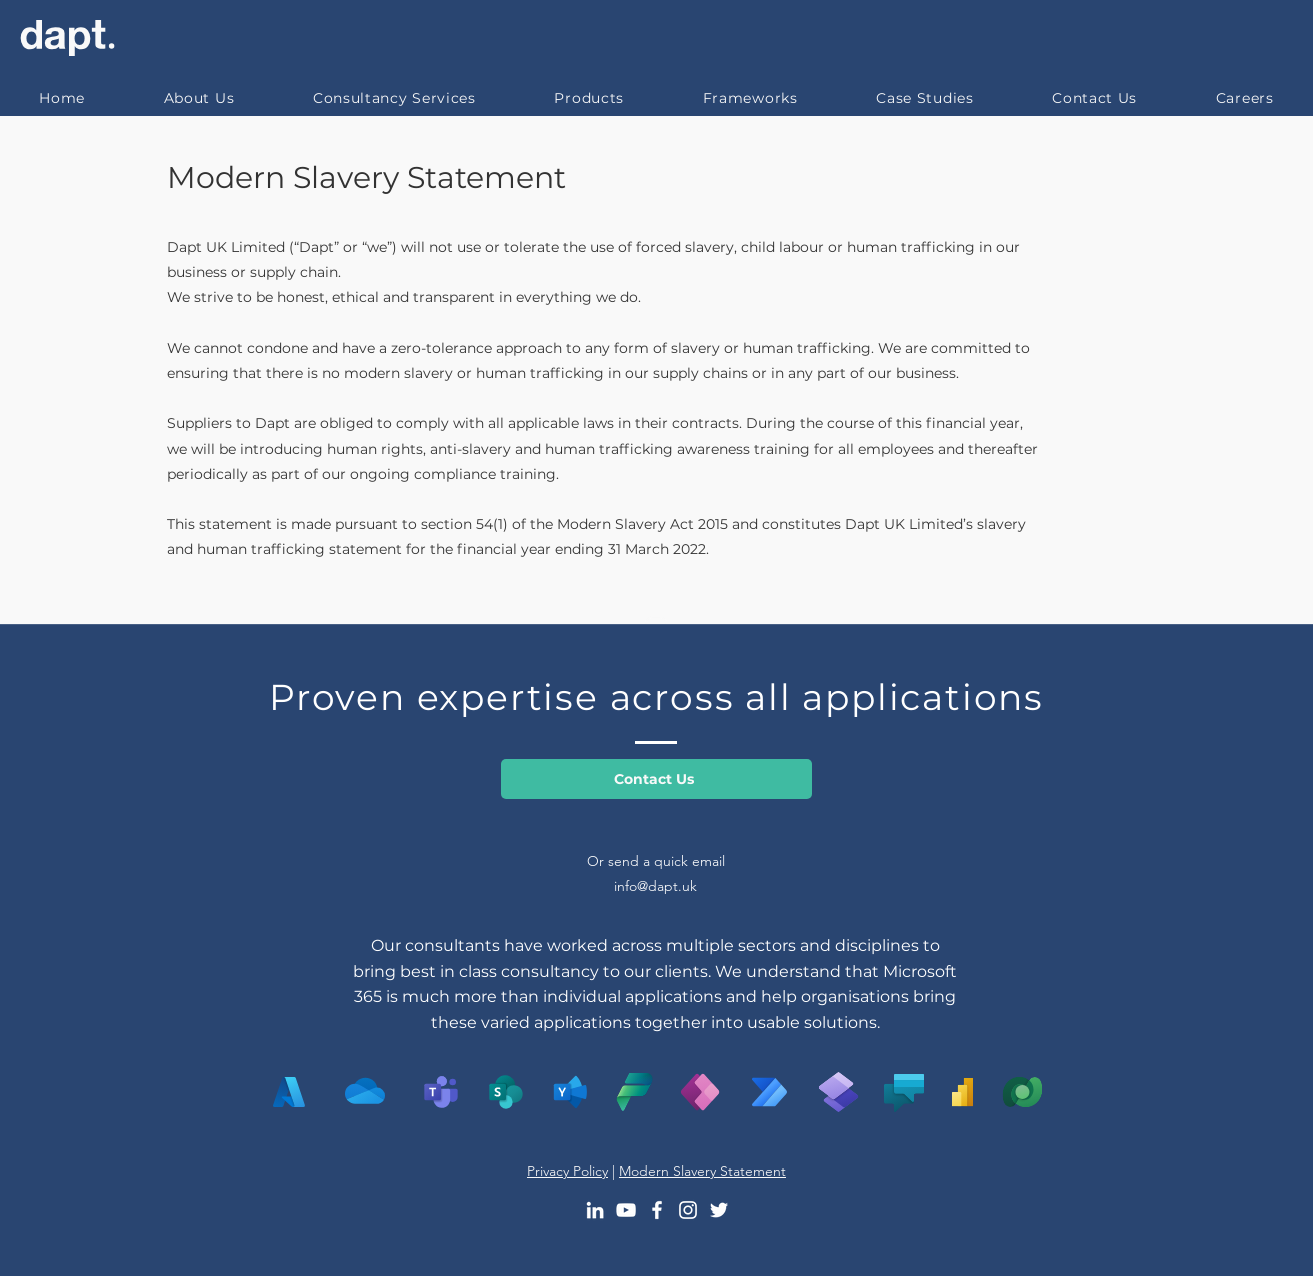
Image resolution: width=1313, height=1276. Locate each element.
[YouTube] (626, 1210)
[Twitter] (719, 1210)
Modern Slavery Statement (366, 177)
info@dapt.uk (655, 886)
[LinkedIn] (595, 1210)
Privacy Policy (567, 1171)
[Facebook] (657, 1210)
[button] (395, 98)
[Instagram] (688, 1210)
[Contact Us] (656, 779)
